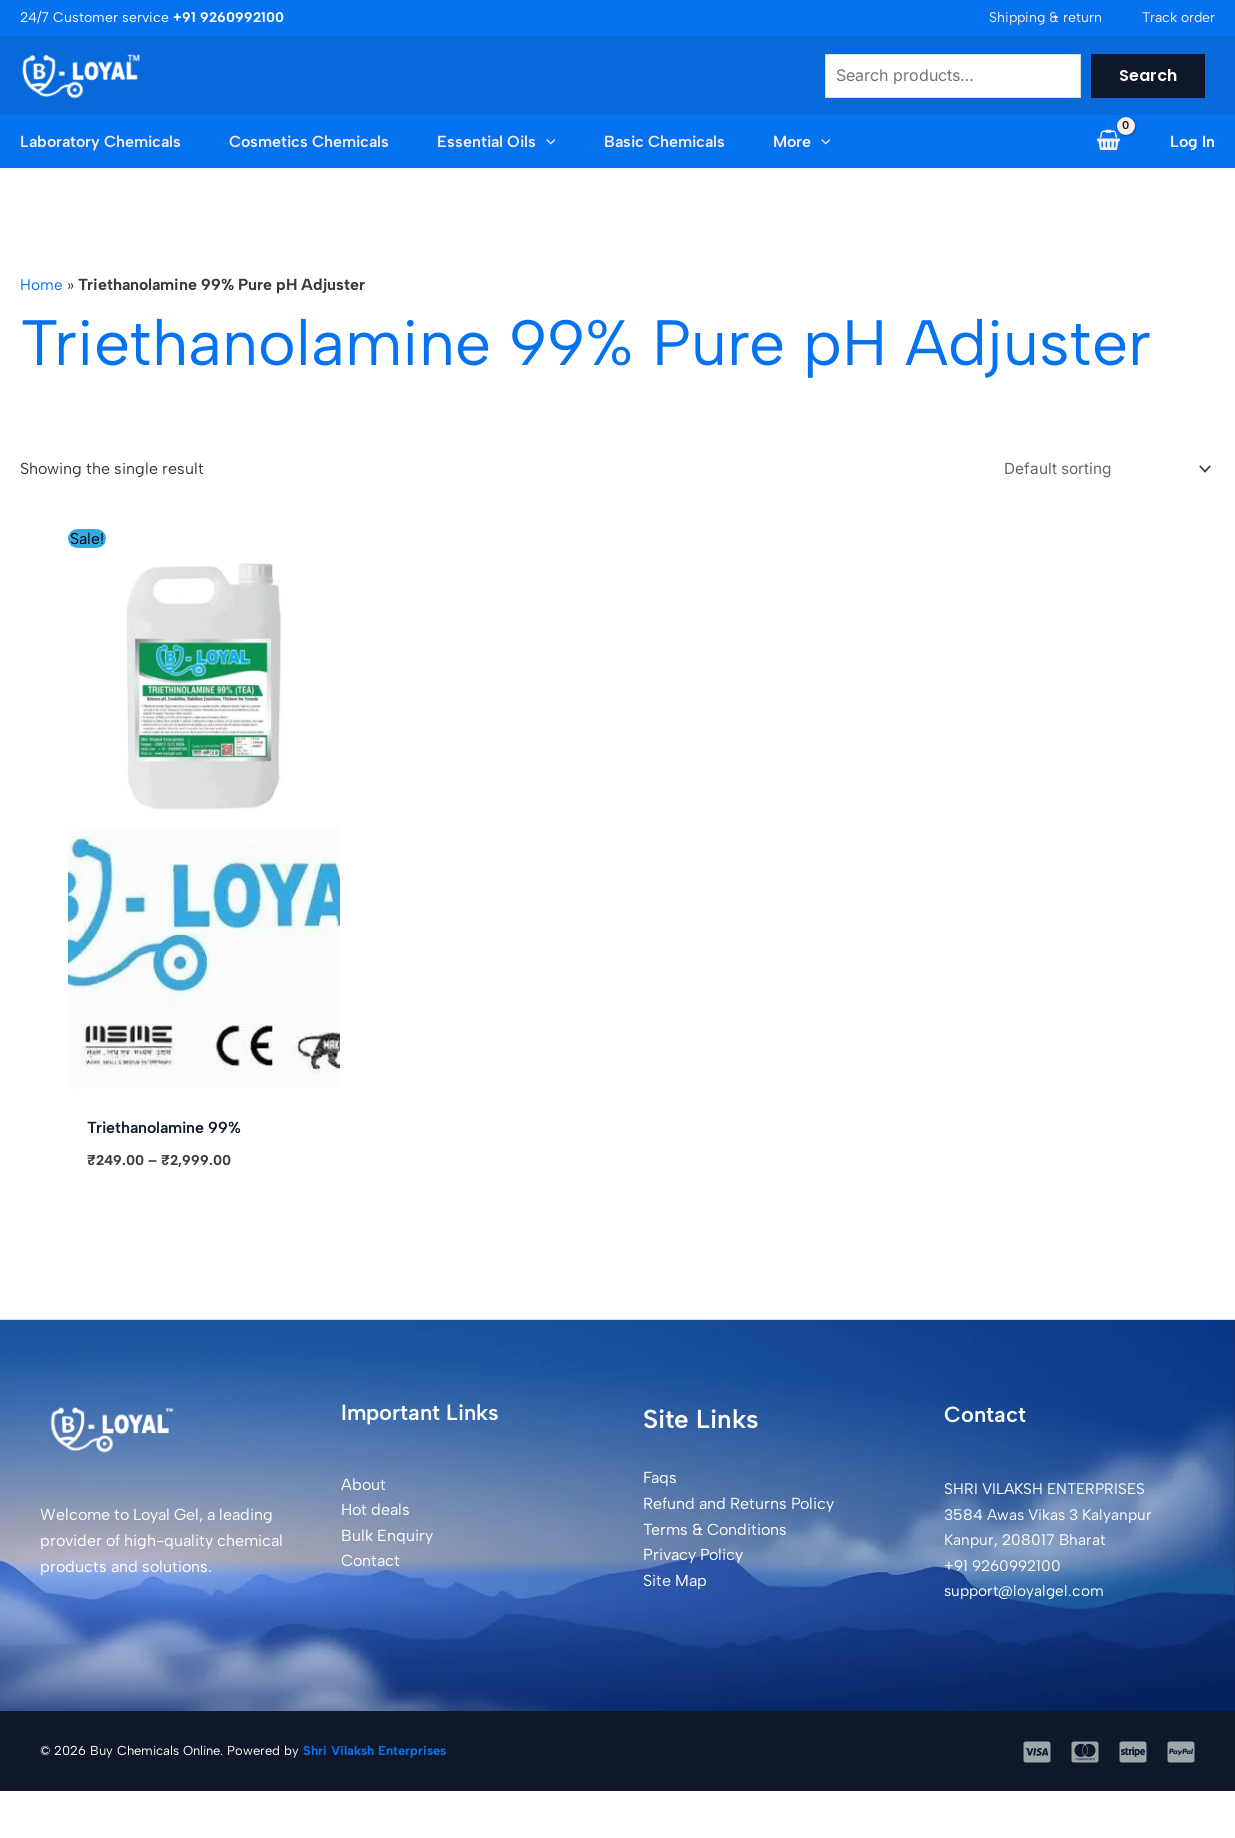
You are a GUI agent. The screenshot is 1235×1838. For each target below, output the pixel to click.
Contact (370, 1563)
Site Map (675, 1583)
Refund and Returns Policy (738, 1506)
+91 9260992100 (1006, 1568)
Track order (1178, 17)
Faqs (660, 1480)
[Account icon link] (1192, 142)
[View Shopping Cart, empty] (1108, 142)
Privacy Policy (693, 1557)
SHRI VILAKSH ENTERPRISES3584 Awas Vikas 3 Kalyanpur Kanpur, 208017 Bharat (1052, 1517)
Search (1148, 75)
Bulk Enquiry (387, 1538)
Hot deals (375, 1512)
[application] (546, 142)
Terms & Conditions (715, 1531)
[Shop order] (1096, 469)
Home (41, 284)
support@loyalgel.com (1027, 1593)
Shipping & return (1045, 17)
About (363, 1486)
